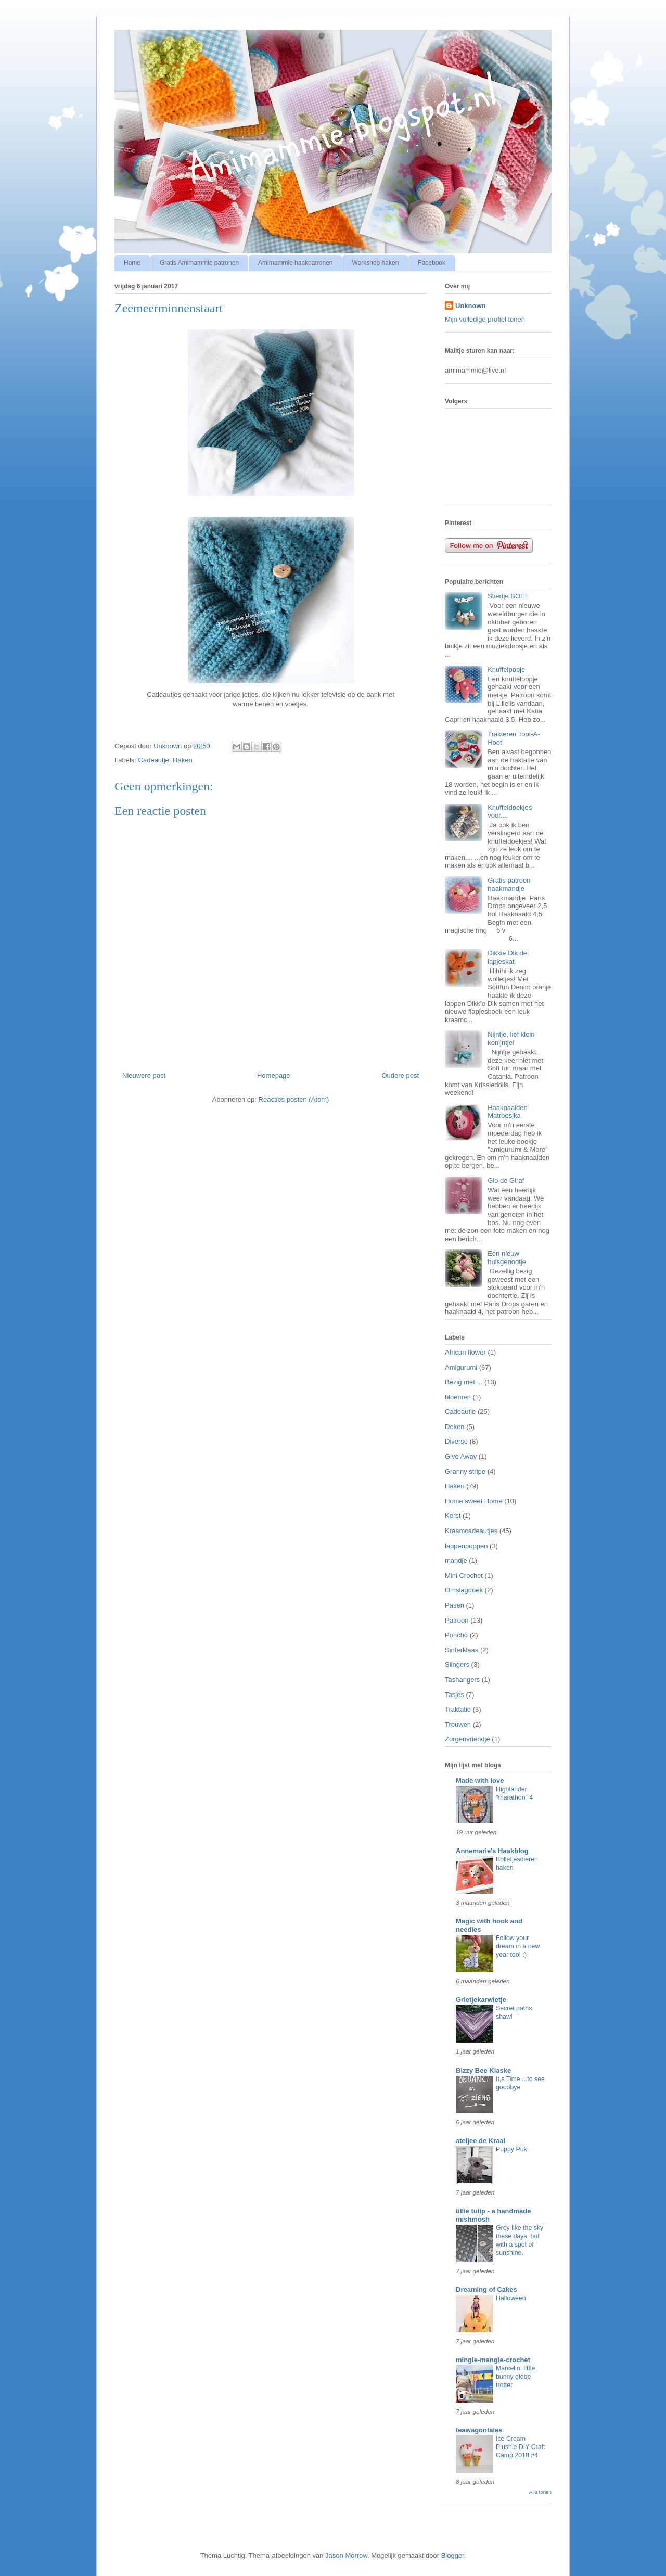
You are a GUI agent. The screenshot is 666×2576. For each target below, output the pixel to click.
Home (132, 262)
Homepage (273, 1075)
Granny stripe (465, 1471)
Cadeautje (153, 760)
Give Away (461, 1456)
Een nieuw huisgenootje (507, 1257)
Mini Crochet (464, 1575)
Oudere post (400, 1075)
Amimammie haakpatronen (295, 262)
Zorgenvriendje (467, 1739)
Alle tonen (540, 2492)
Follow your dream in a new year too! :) (518, 1946)
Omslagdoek (464, 1590)
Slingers (457, 1664)
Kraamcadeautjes (471, 1531)
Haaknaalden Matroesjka (508, 1112)
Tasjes (454, 1695)
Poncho (456, 1635)
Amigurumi (461, 1367)
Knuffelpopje (506, 669)
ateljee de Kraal (480, 2141)
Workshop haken (375, 262)
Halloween (511, 2298)
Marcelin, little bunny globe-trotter (515, 2377)
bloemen (458, 1397)
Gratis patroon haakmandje (509, 884)
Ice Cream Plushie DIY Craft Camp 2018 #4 (520, 2447)
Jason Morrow (346, 2555)
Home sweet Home (474, 1501)
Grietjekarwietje (481, 2000)
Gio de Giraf (506, 1180)
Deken (455, 1427)
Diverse (456, 1441)
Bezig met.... (463, 1382)
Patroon (457, 1620)
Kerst (452, 1516)
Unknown (470, 306)
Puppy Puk (511, 2149)
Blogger (452, 2555)
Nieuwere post (143, 1075)
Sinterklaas (461, 1650)
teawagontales (479, 2430)
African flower (465, 1352)
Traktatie (458, 1709)
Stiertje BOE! (507, 596)
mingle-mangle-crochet (493, 2360)
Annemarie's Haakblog (492, 1851)
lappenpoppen (466, 1546)
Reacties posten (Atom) (294, 1099)
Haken (183, 760)
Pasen (454, 1605)
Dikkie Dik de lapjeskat (507, 957)
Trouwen (458, 1724)
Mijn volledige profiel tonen (485, 319)
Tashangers (462, 1680)
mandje (456, 1560)
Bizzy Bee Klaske (483, 2070)
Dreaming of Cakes (486, 2289)
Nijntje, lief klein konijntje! (511, 1038)
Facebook (431, 262)
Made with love (480, 1780)
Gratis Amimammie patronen (199, 262)
